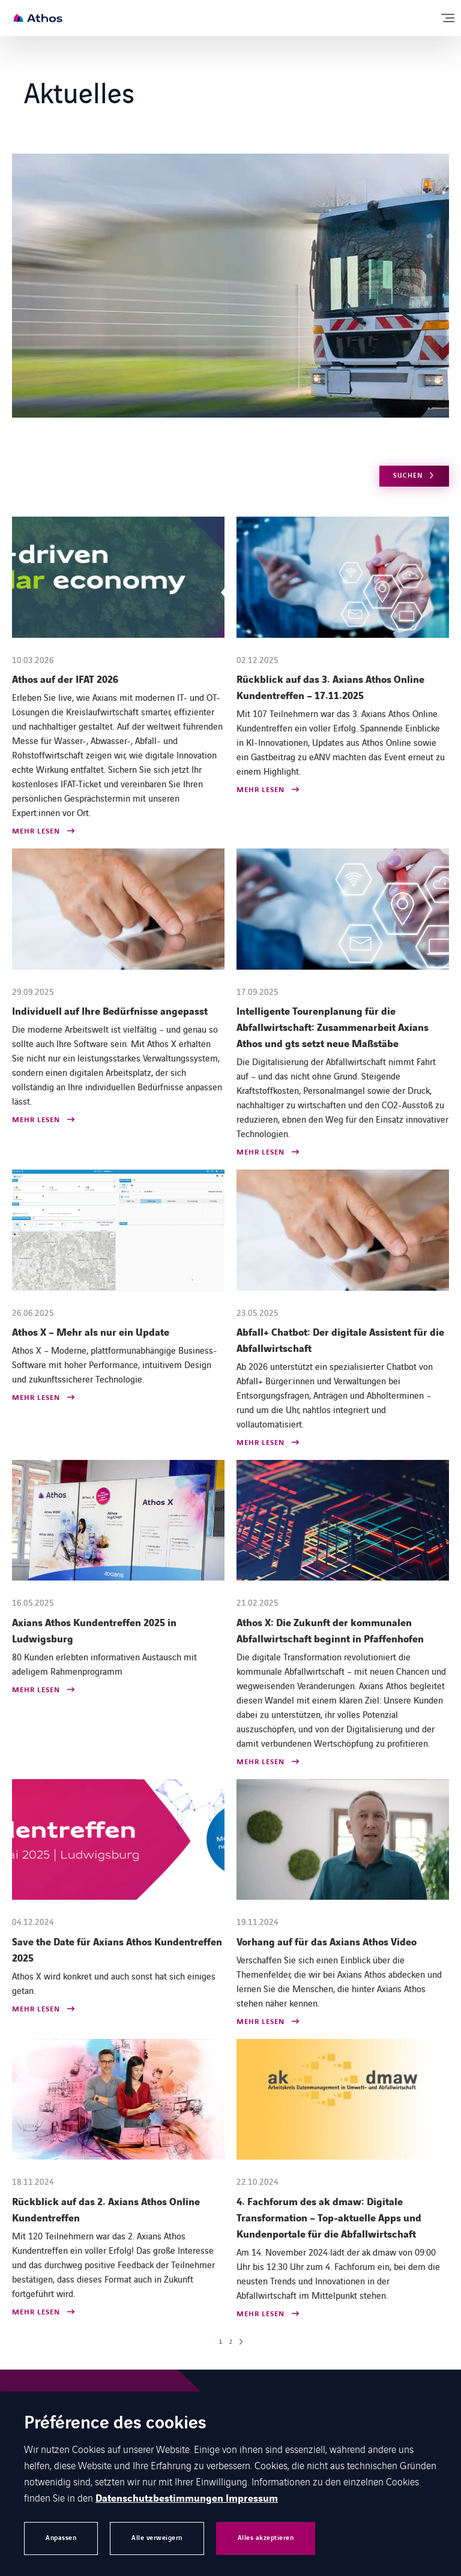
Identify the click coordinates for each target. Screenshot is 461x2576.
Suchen (408, 475)
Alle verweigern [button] (156, 2537)
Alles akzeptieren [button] (266, 2537)
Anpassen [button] (61, 2537)
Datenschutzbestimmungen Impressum (186, 2498)
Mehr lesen (36, 831)
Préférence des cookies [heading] (115, 2424)
